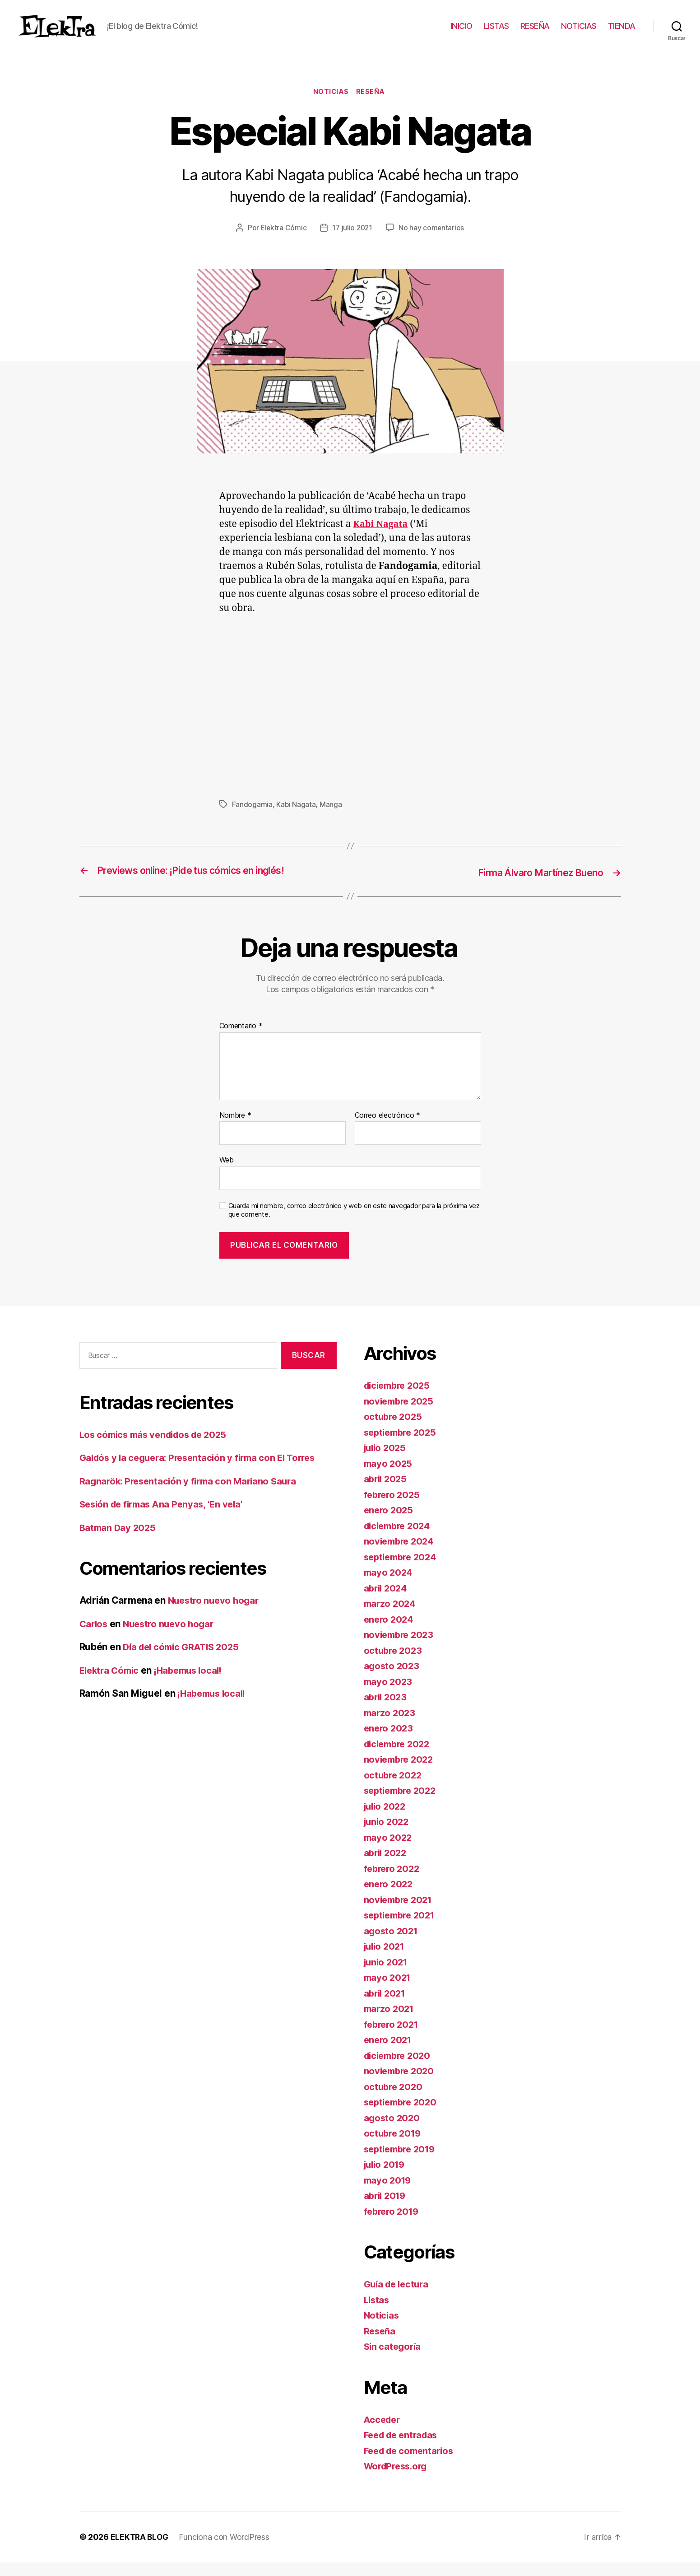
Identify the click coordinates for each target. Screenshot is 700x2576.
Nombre (235, 1129)
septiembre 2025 (402, 1445)
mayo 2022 (389, 1851)
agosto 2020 (393, 2131)
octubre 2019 (394, 2147)
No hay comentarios (432, 242)
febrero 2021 (393, 2038)
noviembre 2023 (400, 1648)
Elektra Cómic (282, 242)
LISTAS (496, 32)
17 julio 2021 (353, 242)
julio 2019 (386, 2178)
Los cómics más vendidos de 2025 (157, 1448)
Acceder (383, 2433)
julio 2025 (386, 1461)
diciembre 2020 (400, 2069)
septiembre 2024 (403, 1570)
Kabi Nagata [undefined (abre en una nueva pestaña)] (382, 538)
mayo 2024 (389, 1586)
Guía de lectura (398, 2298)
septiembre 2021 (402, 1929)
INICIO (461, 32)
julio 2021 (386, 1960)
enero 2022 (389, 1898)
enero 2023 (389, 1742)
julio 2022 (386, 1819)
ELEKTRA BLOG (140, 2550)
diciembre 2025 (399, 1399)
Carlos (94, 1637)
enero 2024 (390, 1632)
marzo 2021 (390, 2022)
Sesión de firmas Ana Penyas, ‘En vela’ (165, 1518)
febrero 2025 (393, 1508)
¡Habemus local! (194, 1683)
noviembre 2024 (401, 1555)
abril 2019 (386, 2209)
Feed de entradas (403, 2449)
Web (226, 1173)
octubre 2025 (394, 1430)
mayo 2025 (389, 1477)
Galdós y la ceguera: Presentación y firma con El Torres (203, 1471)
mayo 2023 (389, 1695)
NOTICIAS (579, 32)
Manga (331, 818)
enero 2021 (389, 2053)
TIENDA (621, 32)
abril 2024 (387, 1601)
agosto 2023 (392, 1679)
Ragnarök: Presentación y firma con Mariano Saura (192, 1494)
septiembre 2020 (403, 2116)
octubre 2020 (394, 2100)
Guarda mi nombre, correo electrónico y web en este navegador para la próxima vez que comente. (354, 1224)
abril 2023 (386, 1711)
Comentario (241, 1040)
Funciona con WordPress (226, 2550)
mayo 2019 (389, 2193)
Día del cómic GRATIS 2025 (184, 1660)
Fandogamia (252, 818)
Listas (377, 2313)
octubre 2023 (394, 1664)
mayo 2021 (388, 1991)
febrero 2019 (393, 2225)
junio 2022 (388, 1835)
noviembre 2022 (400, 1773)
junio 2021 (387, 1975)
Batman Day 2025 (118, 1541)
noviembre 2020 (401, 2085)
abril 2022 (386, 1866)
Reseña (372, 106)
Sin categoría (394, 2360)
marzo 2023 (390, 1726)
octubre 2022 (394, 1788)
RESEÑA (535, 32)
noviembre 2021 (400, 1913)
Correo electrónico (388, 1129)
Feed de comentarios (411, 2464)
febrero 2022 (393, 1882)
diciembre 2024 (400, 1539)
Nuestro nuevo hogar (215, 1614)
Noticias (331, 106)
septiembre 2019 (402, 2162)
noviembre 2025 (400, 1414)
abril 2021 (386, 2006)
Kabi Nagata (296, 818)
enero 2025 (389, 1524)
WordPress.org (398, 2480)
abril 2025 (386, 1492)
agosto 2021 (392, 1944)
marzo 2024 (391, 1617)
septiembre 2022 (402, 1804)
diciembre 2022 (399, 1757)
